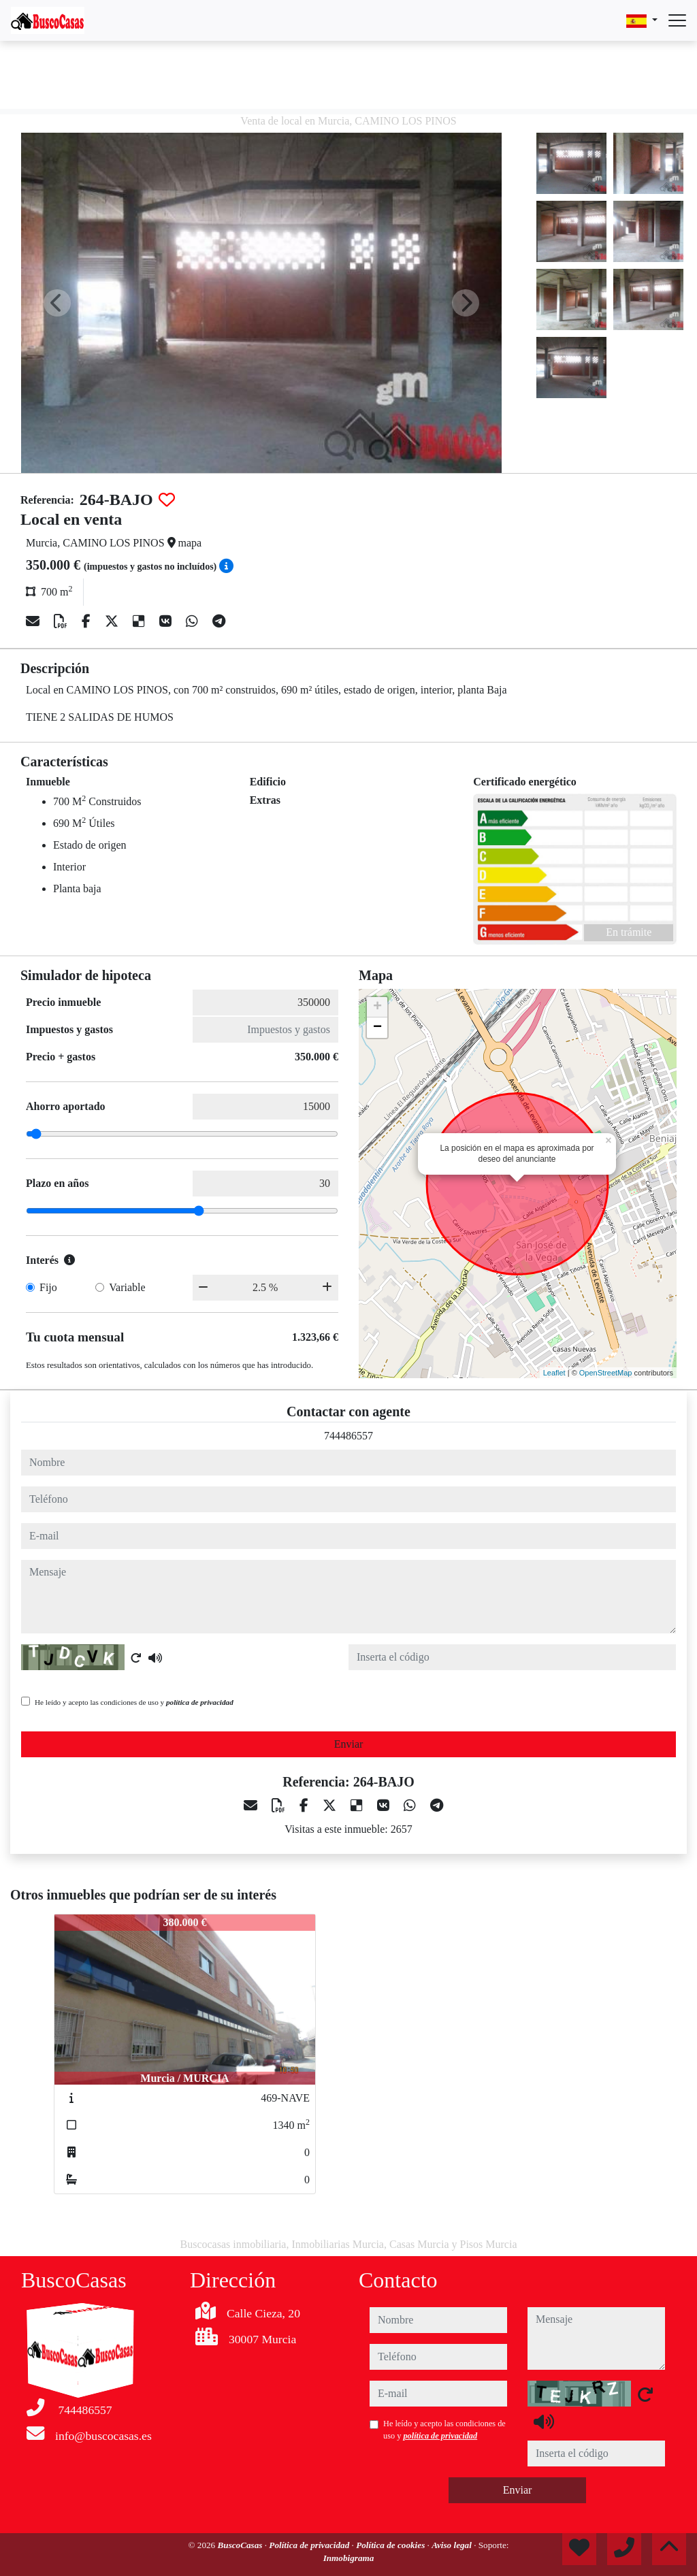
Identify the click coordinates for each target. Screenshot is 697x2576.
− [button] (377, 1027)
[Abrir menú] (677, 20)
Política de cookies (391, 2545)
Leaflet (554, 1373)
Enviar (348, 1744)
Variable (127, 1287)
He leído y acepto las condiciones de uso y (134, 1702)
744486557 (348, 1435)
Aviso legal (453, 2545)
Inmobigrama (348, 2558)
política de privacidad (199, 1702)
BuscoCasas (241, 2545)
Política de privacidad (310, 2545)
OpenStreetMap (605, 1373)
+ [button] (377, 1007)
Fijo (48, 1287)
